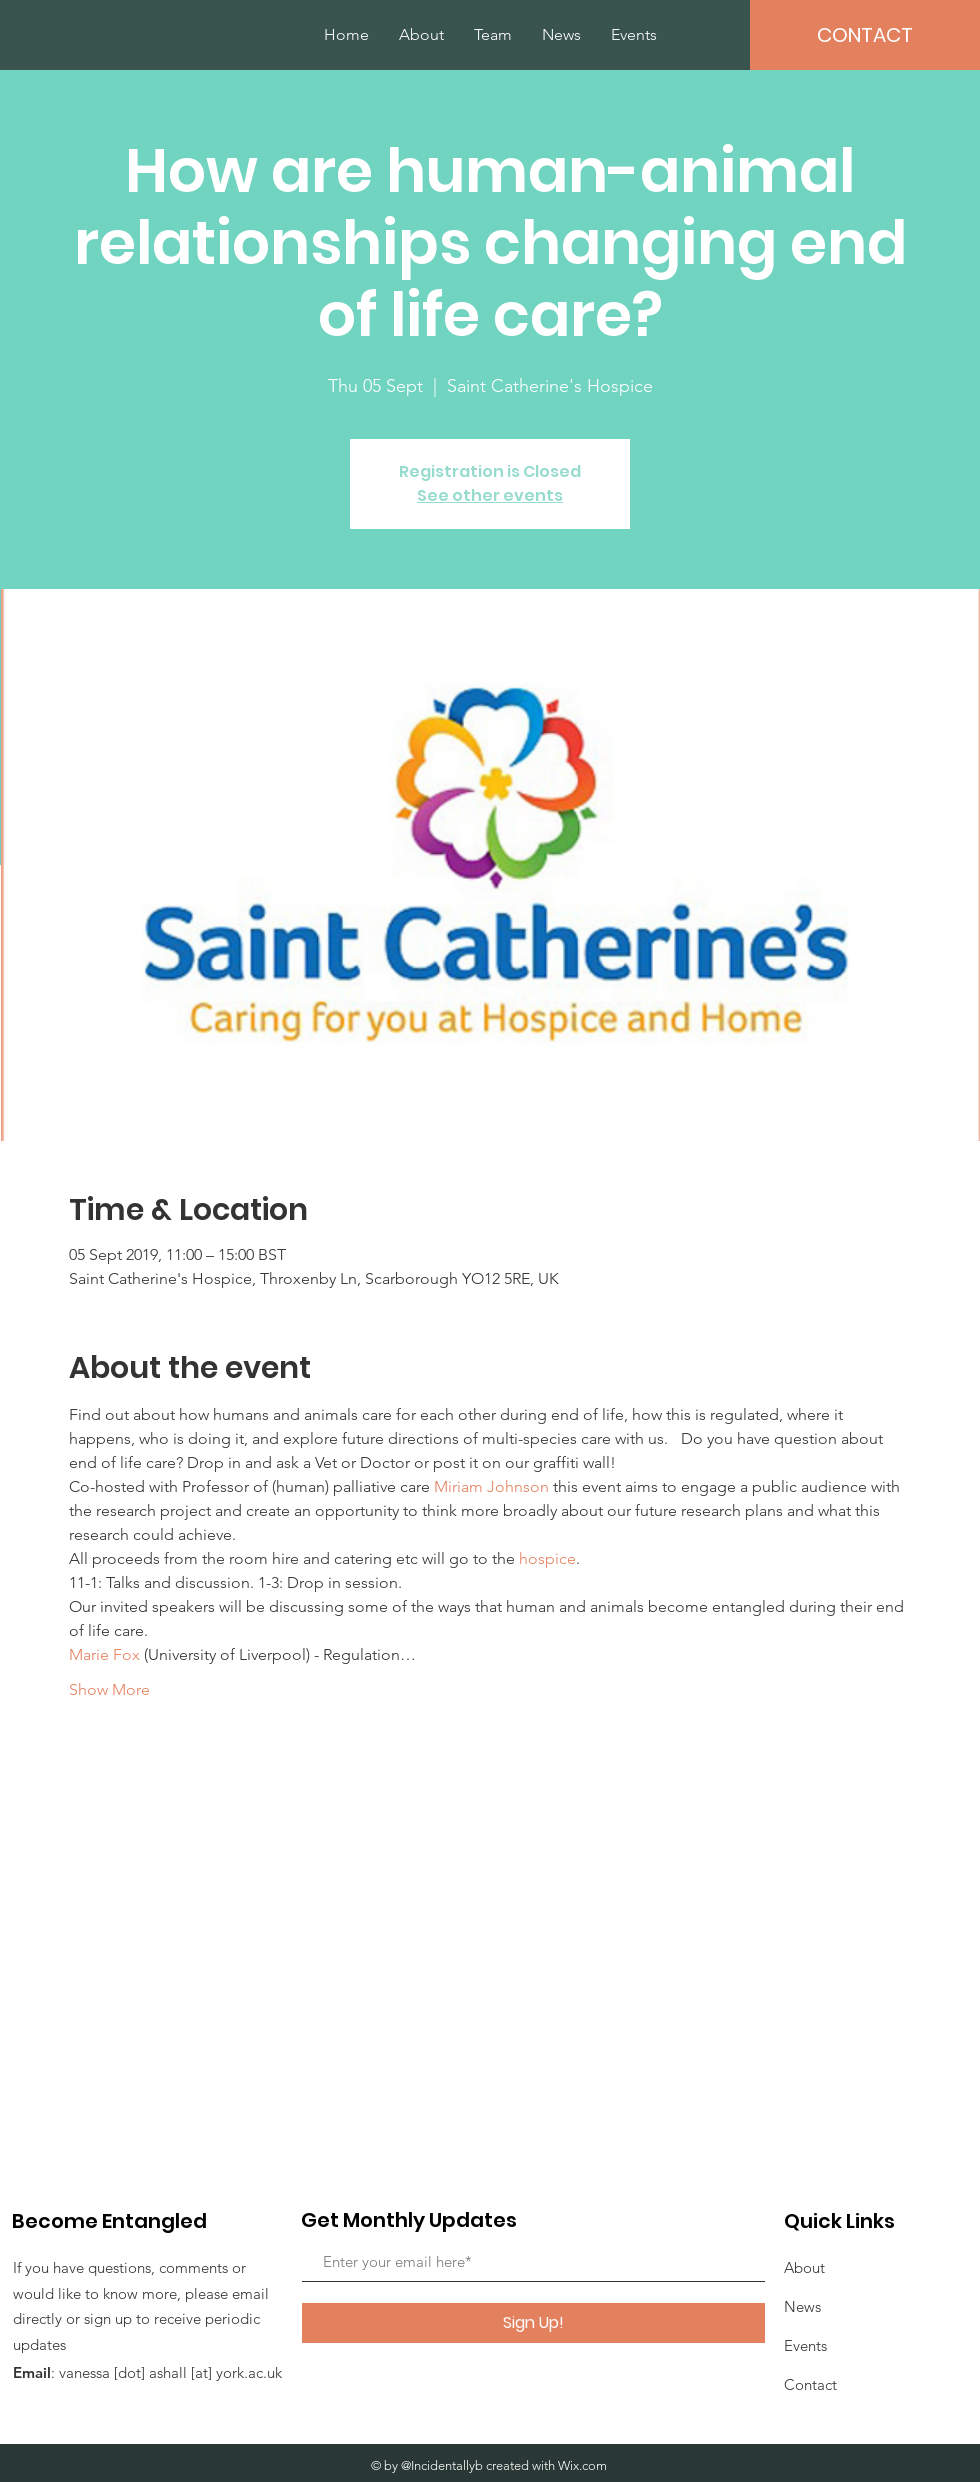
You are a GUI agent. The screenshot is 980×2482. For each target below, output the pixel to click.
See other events (490, 495)
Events (805, 2345)
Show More (109, 1689)
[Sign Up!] (533, 2323)
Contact (810, 2384)
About (804, 2267)
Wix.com (582, 2465)
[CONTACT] (865, 35)
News (802, 2306)
